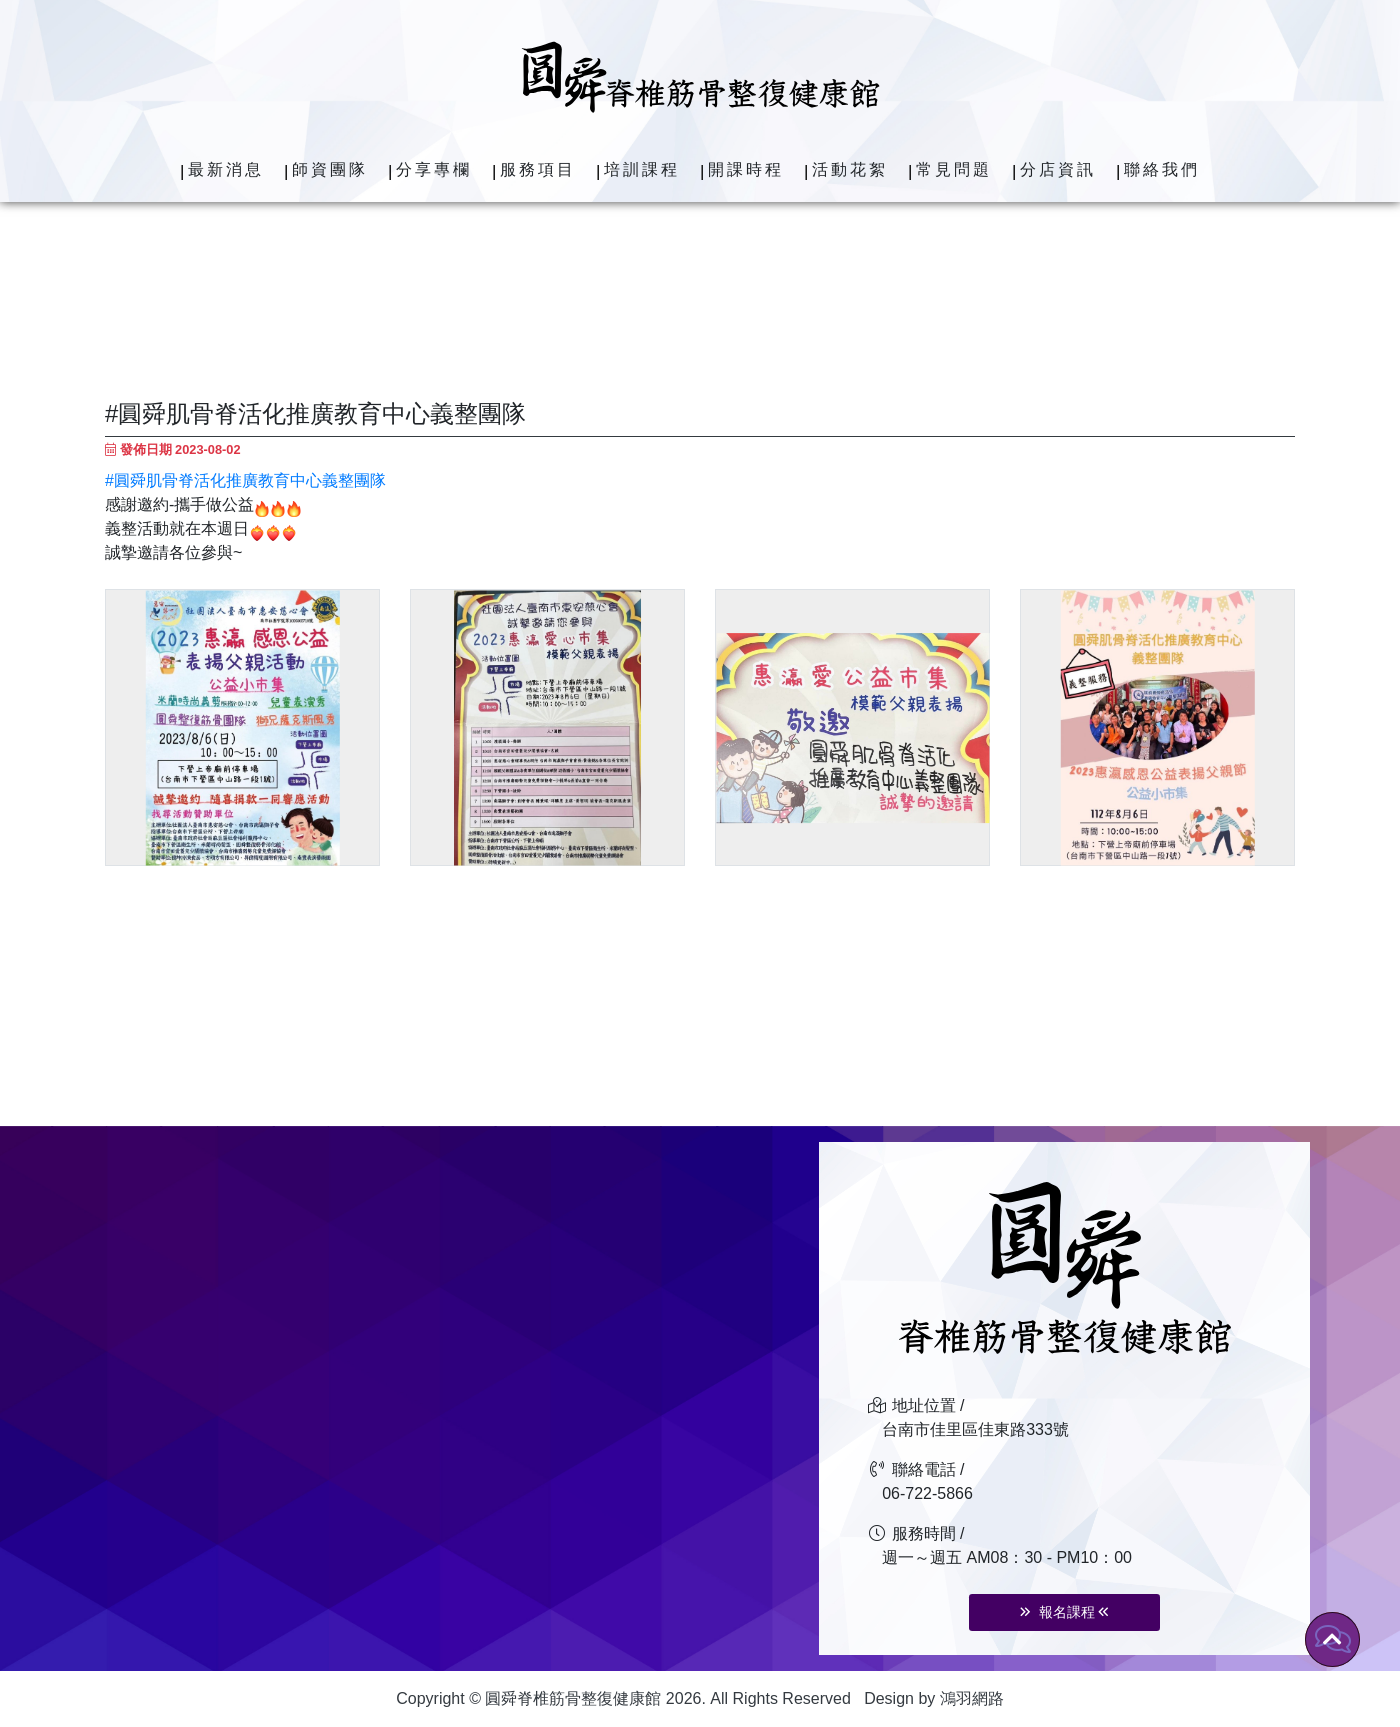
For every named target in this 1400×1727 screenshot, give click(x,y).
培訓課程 (642, 169)
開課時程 (746, 169)
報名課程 (1064, 1612)
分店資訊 (1058, 169)
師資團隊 (330, 169)
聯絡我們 (1162, 169)
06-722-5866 (927, 1493)
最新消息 (226, 169)
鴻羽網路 (972, 1698)
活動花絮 (850, 169)
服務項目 (538, 169)
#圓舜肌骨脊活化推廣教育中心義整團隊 (245, 480)
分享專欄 (434, 169)
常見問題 (954, 169)
